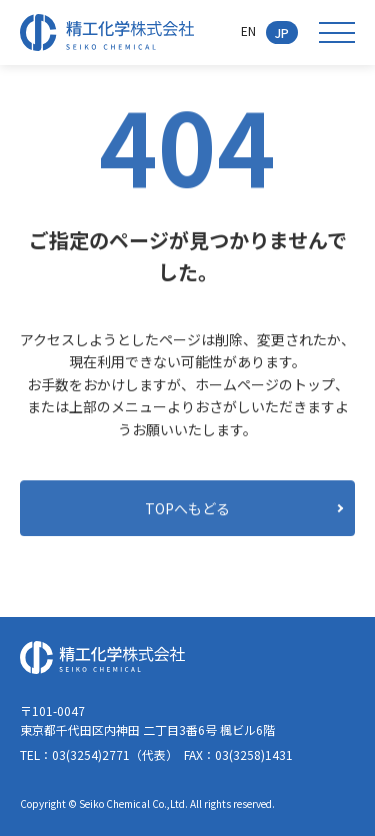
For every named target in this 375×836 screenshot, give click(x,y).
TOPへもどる (187, 508)
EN (248, 30)
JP (282, 32)
